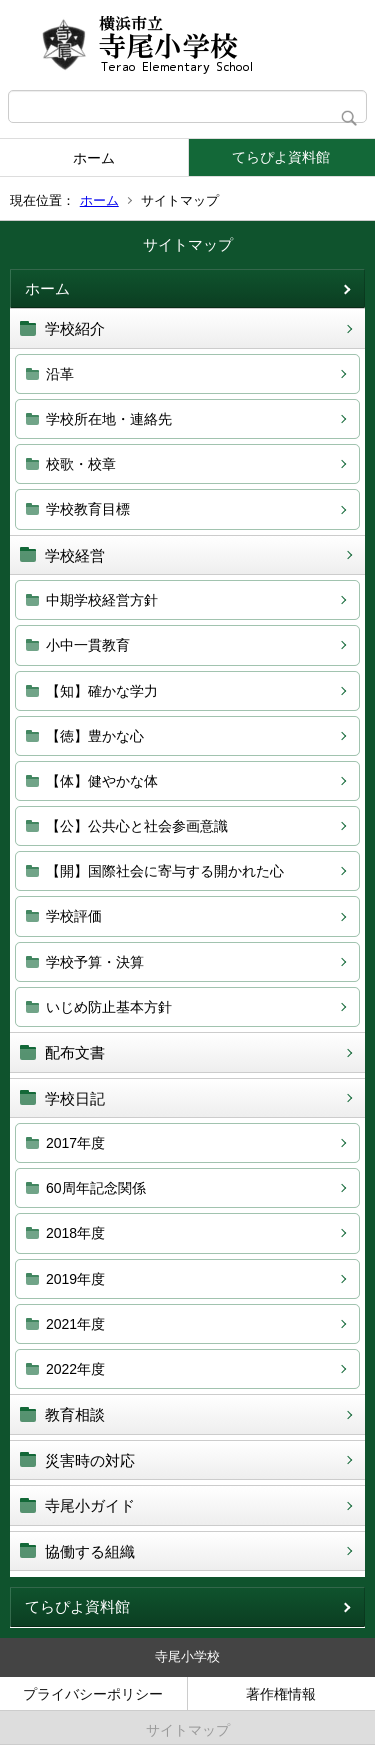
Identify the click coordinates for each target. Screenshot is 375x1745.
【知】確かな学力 (102, 691)
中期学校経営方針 (102, 600)
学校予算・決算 (95, 962)
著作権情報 (281, 1694)
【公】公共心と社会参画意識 (137, 826)
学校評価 (74, 916)
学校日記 (75, 1098)
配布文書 (75, 1052)
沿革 (60, 374)
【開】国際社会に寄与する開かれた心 (165, 871)
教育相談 (75, 1414)
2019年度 (75, 1279)
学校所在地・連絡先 (109, 419)
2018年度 (75, 1233)
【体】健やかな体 (102, 781)
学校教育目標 (88, 509)
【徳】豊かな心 (95, 736)
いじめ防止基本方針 (109, 1007)
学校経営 (75, 555)
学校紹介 (75, 328)
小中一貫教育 (88, 645)
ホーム (94, 158)
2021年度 (75, 1324)
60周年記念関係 (96, 1188)
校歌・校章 (81, 464)
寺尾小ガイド (90, 1505)
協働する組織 (90, 1551)
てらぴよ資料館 (281, 157)
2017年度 (75, 1143)
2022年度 (75, 1369)
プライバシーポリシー (93, 1694)
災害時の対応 (90, 1460)
